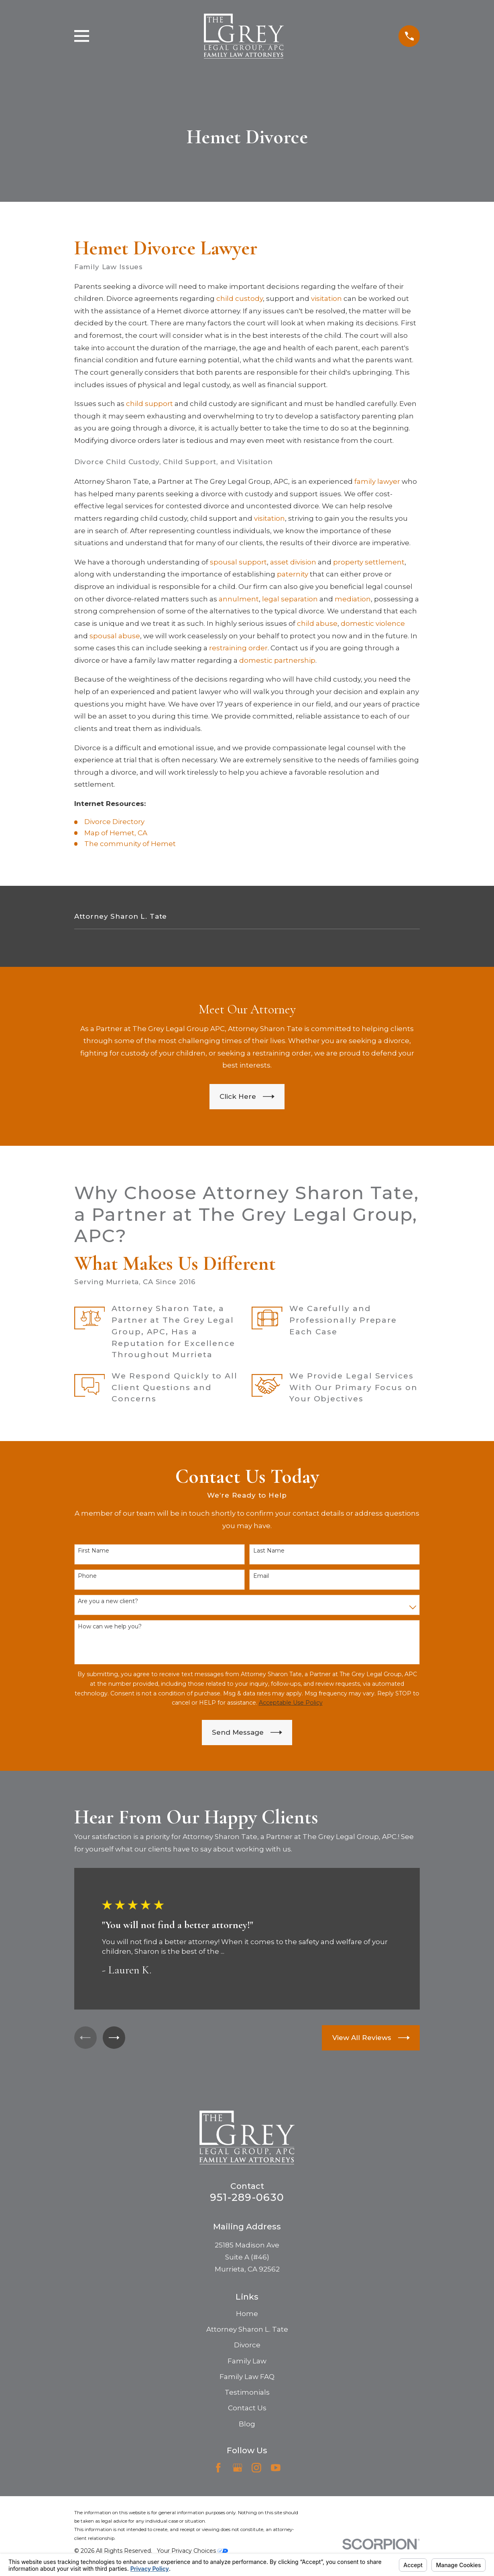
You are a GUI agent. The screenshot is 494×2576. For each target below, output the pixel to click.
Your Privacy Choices (192, 2550)
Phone (87, 1576)
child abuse (317, 623)
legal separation (290, 599)
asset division (293, 562)
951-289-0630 (247, 2197)
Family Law (247, 2361)
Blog (247, 2424)
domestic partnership (277, 660)
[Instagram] (256, 2467)
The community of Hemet (130, 844)
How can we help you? (110, 1626)
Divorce (247, 2345)
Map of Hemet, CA (115, 833)
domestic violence (373, 623)
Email (261, 1576)
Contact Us (247, 2408)
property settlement (369, 562)
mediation (353, 599)
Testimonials (247, 2392)
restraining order (238, 648)
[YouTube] (276, 2467)
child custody (239, 298)
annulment (239, 599)
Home (247, 2314)
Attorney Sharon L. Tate (247, 2329)
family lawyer (377, 481)
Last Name (269, 1550)
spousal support (238, 562)
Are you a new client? (108, 1601)
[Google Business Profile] (237, 2467)
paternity (292, 574)
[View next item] (118, 2037)
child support (149, 404)
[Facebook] (218, 2467)
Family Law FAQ (247, 2377)
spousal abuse (114, 636)
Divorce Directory (114, 822)
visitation (326, 298)
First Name (93, 1550)
